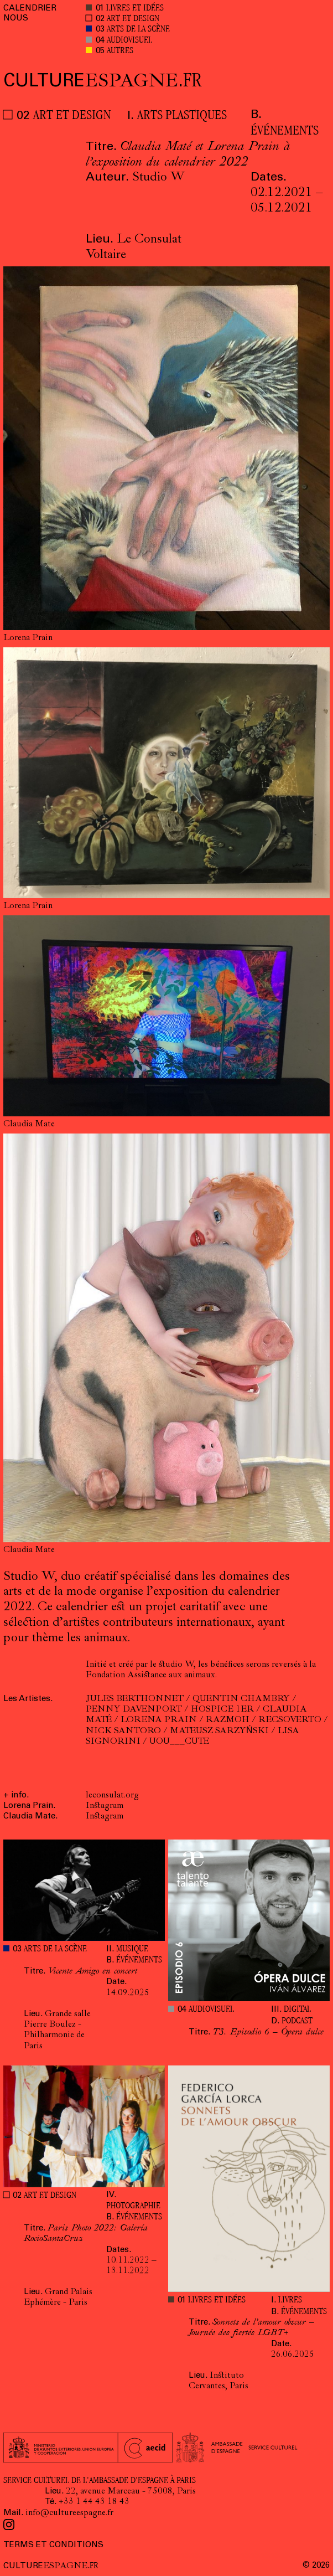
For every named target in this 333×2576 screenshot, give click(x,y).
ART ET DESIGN (133, 19)
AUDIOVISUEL (129, 40)
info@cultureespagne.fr (69, 2513)
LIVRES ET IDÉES (135, 8)
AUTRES (120, 51)
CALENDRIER (29, 8)
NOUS (15, 18)
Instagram (104, 1806)
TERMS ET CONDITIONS (53, 2545)
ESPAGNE (102, 82)
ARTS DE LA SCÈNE (138, 29)
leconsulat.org (112, 1795)
